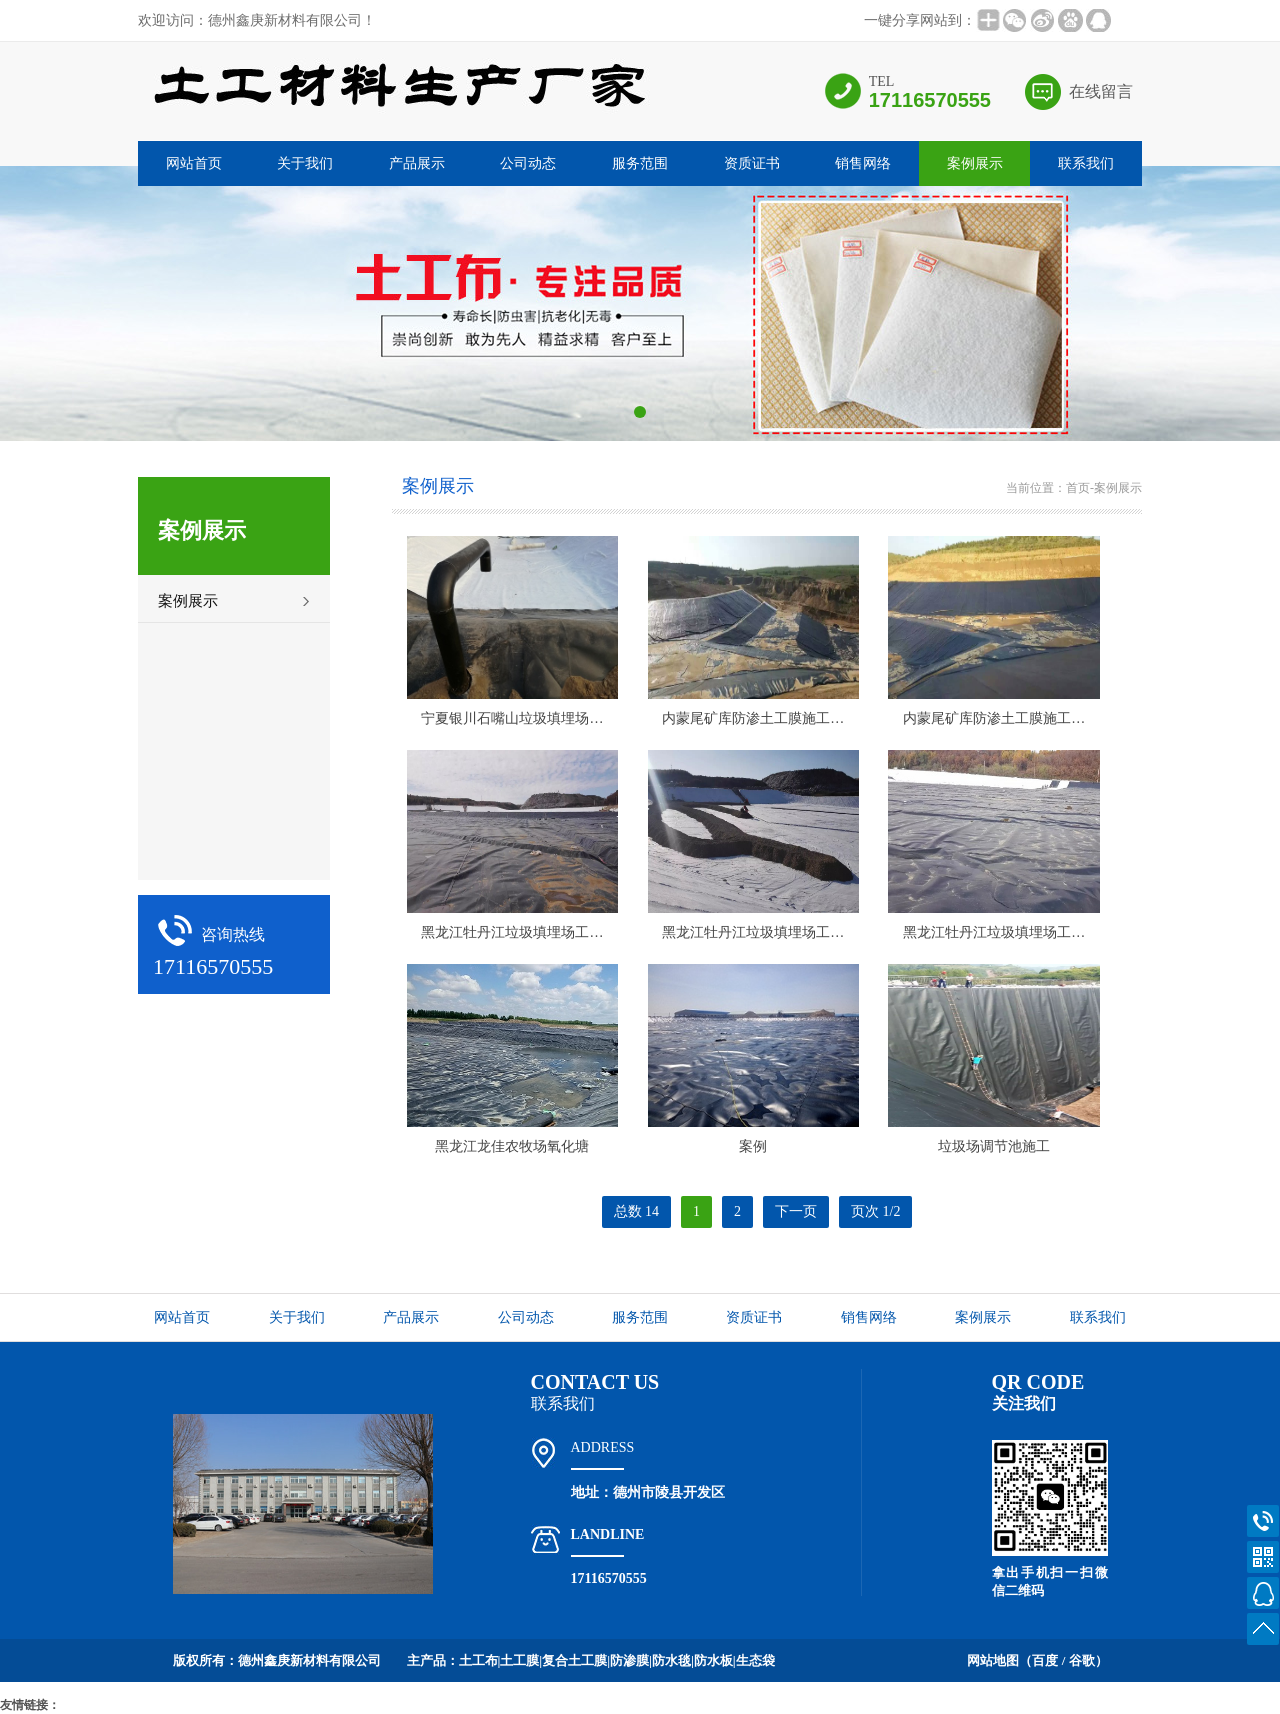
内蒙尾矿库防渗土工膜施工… (753, 718)
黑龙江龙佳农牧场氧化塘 (512, 1146)
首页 (1078, 488)
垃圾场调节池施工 (994, 1146)
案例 (753, 1146)
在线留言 (1101, 91)
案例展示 (975, 163)
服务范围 (640, 163)
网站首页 (194, 163)
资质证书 (752, 163)
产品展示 (417, 163)
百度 (1045, 1660)
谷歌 (1082, 1660)
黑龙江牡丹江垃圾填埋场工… (512, 932)
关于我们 (305, 163)
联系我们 (1086, 163)
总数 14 (637, 1211)
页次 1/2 (875, 1211)
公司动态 (528, 163)
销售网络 (863, 163)
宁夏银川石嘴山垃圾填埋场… (512, 718)
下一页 (796, 1211)
